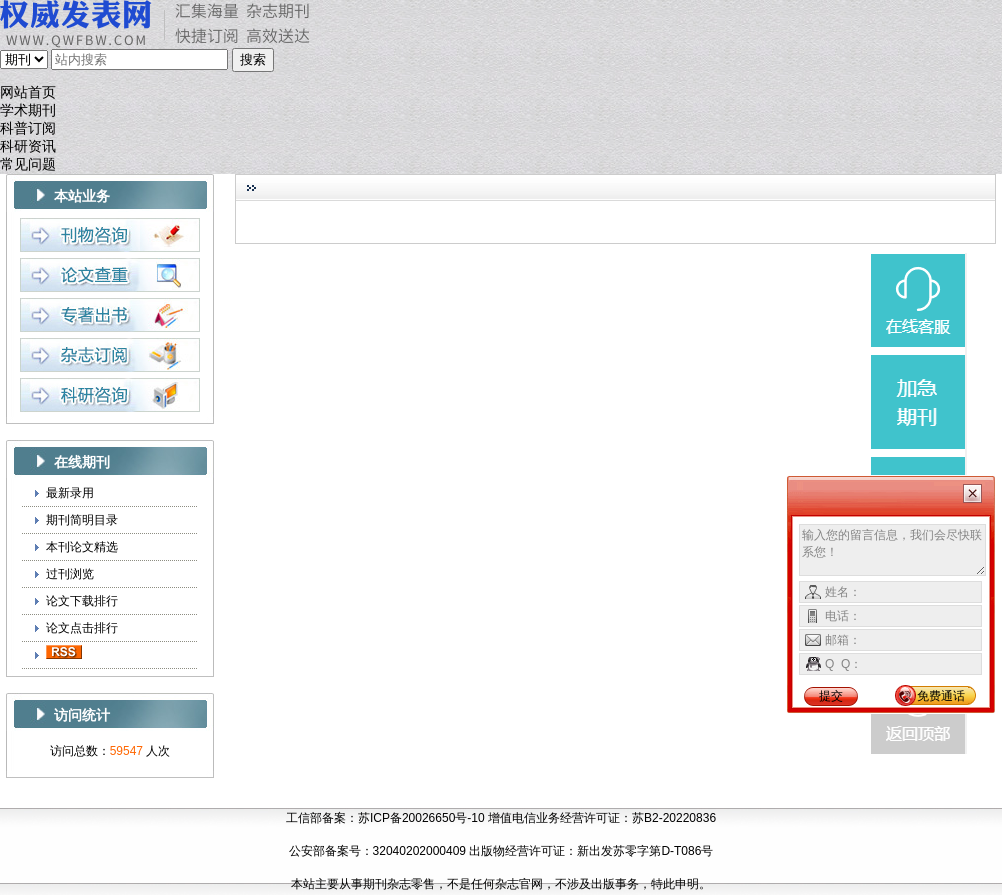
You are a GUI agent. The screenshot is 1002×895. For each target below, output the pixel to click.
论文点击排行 (82, 628)
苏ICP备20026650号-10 (421, 818)
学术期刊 (28, 110)
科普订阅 (28, 128)
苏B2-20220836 (674, 818)
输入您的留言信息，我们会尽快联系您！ (892, 550)
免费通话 (941, 696)
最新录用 (70, 493)
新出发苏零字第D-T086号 (645, 851)
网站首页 (28, 92)
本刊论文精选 (82, 547)
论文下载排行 (82, 601)
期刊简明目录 (82, 520)
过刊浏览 (70, 574)
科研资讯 (28, 146)
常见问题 (28, 164)
